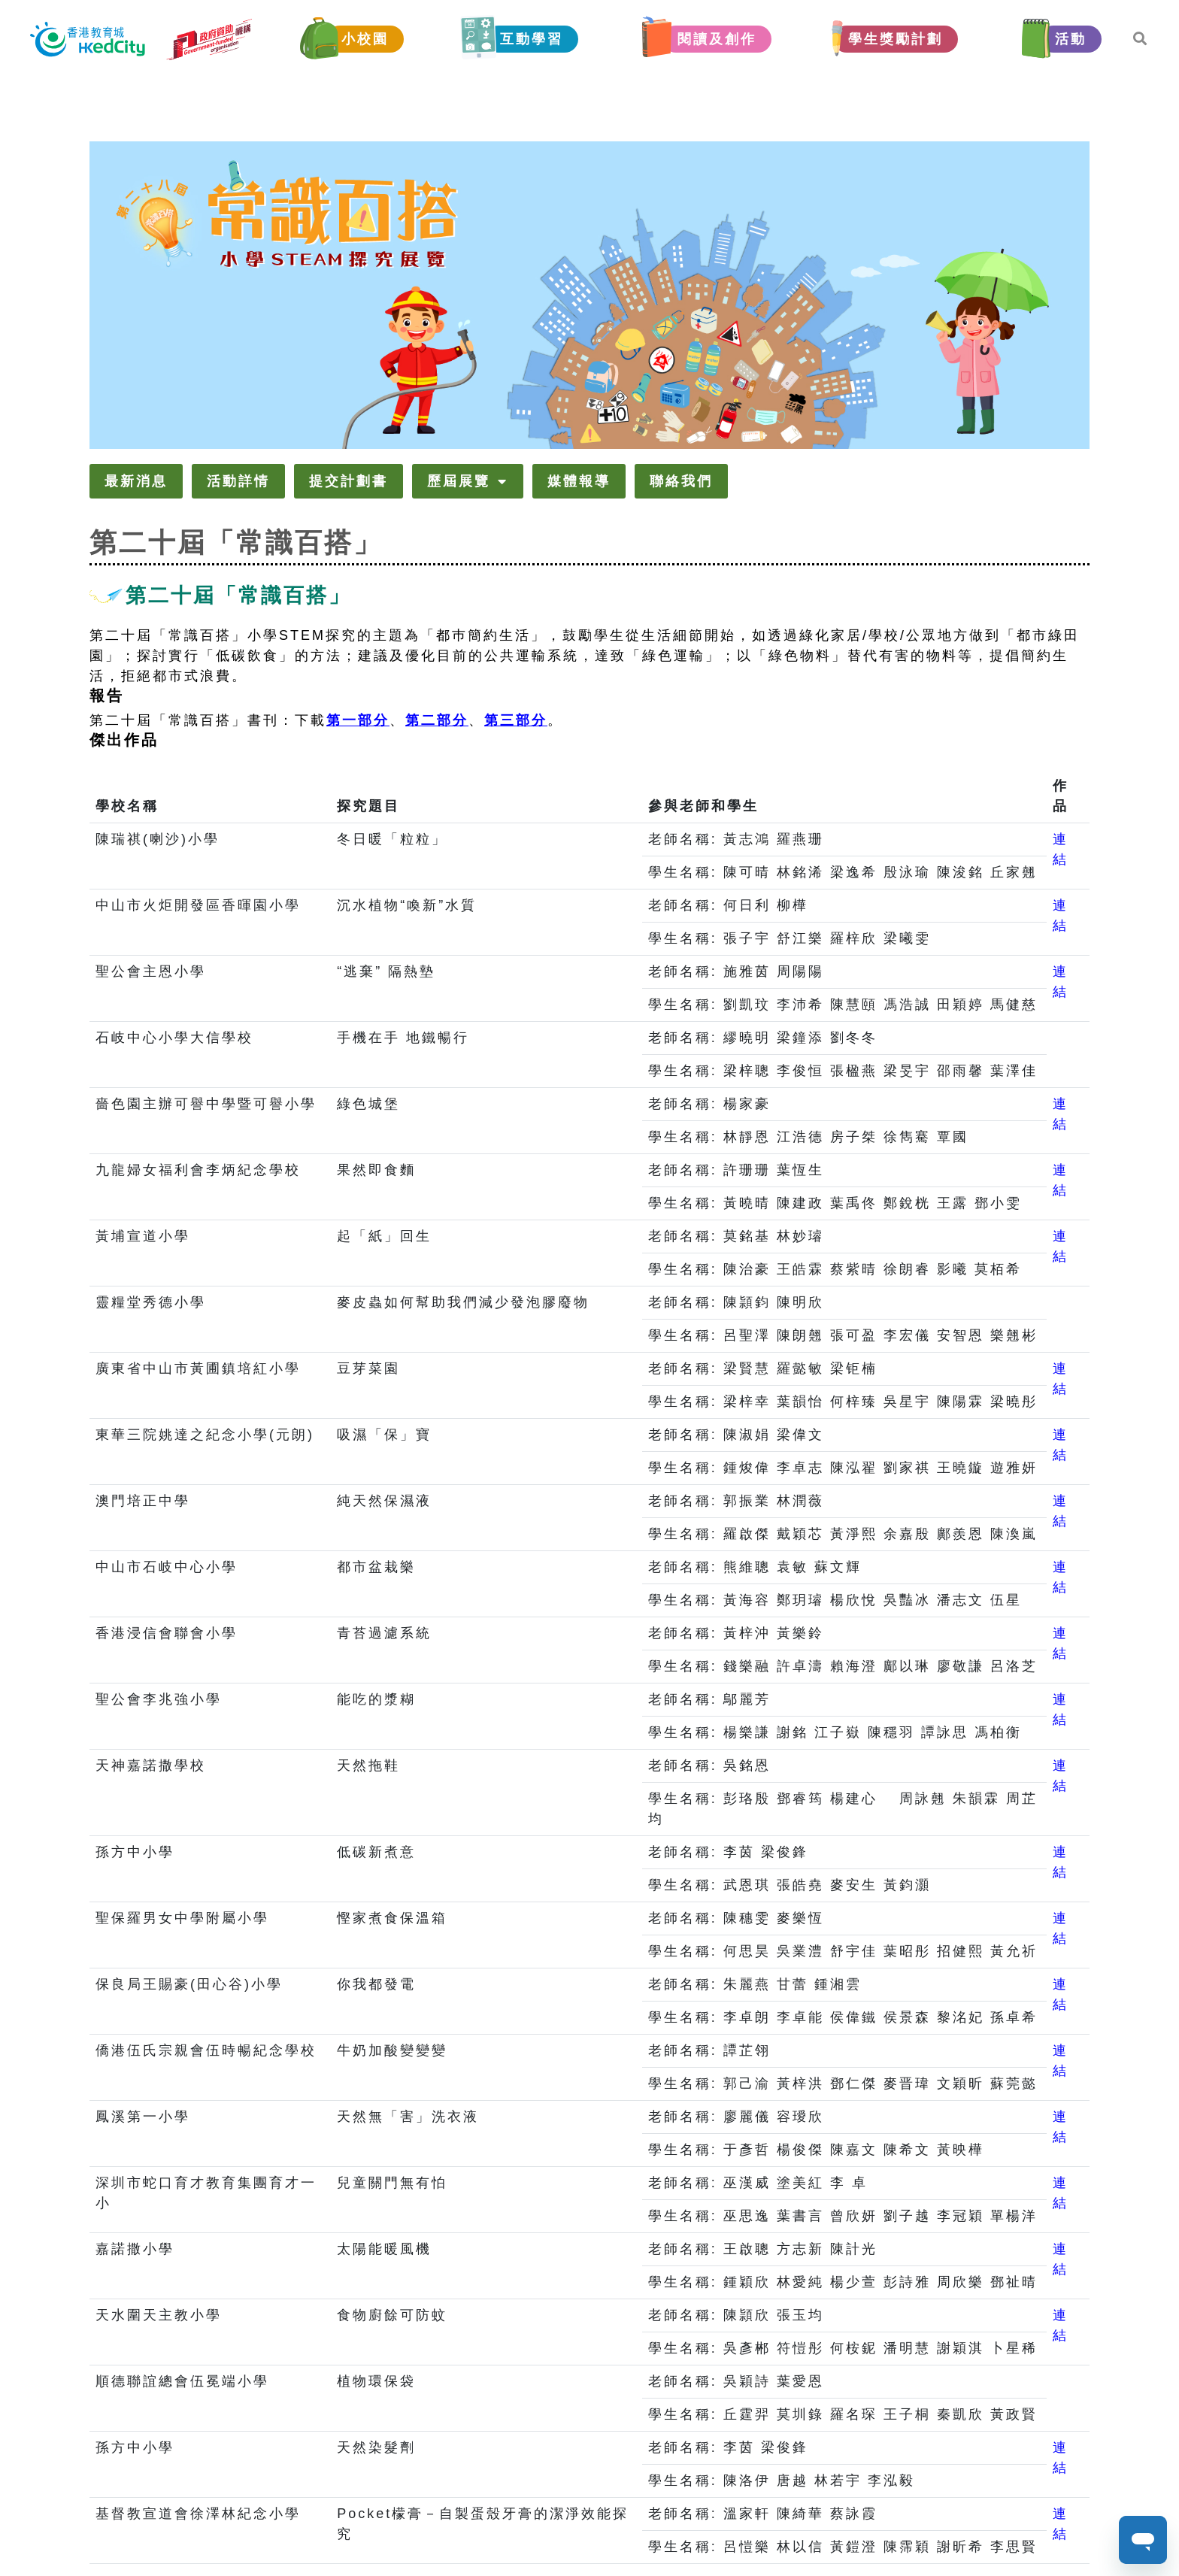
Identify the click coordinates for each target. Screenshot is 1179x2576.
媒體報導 (579, 481)
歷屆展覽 (467, 481)
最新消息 (136, 481)
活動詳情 (238, 481)
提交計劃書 (348, 481)
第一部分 (357, 720)
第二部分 (436, 720)
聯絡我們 (681, 481)
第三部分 (515, 720)
